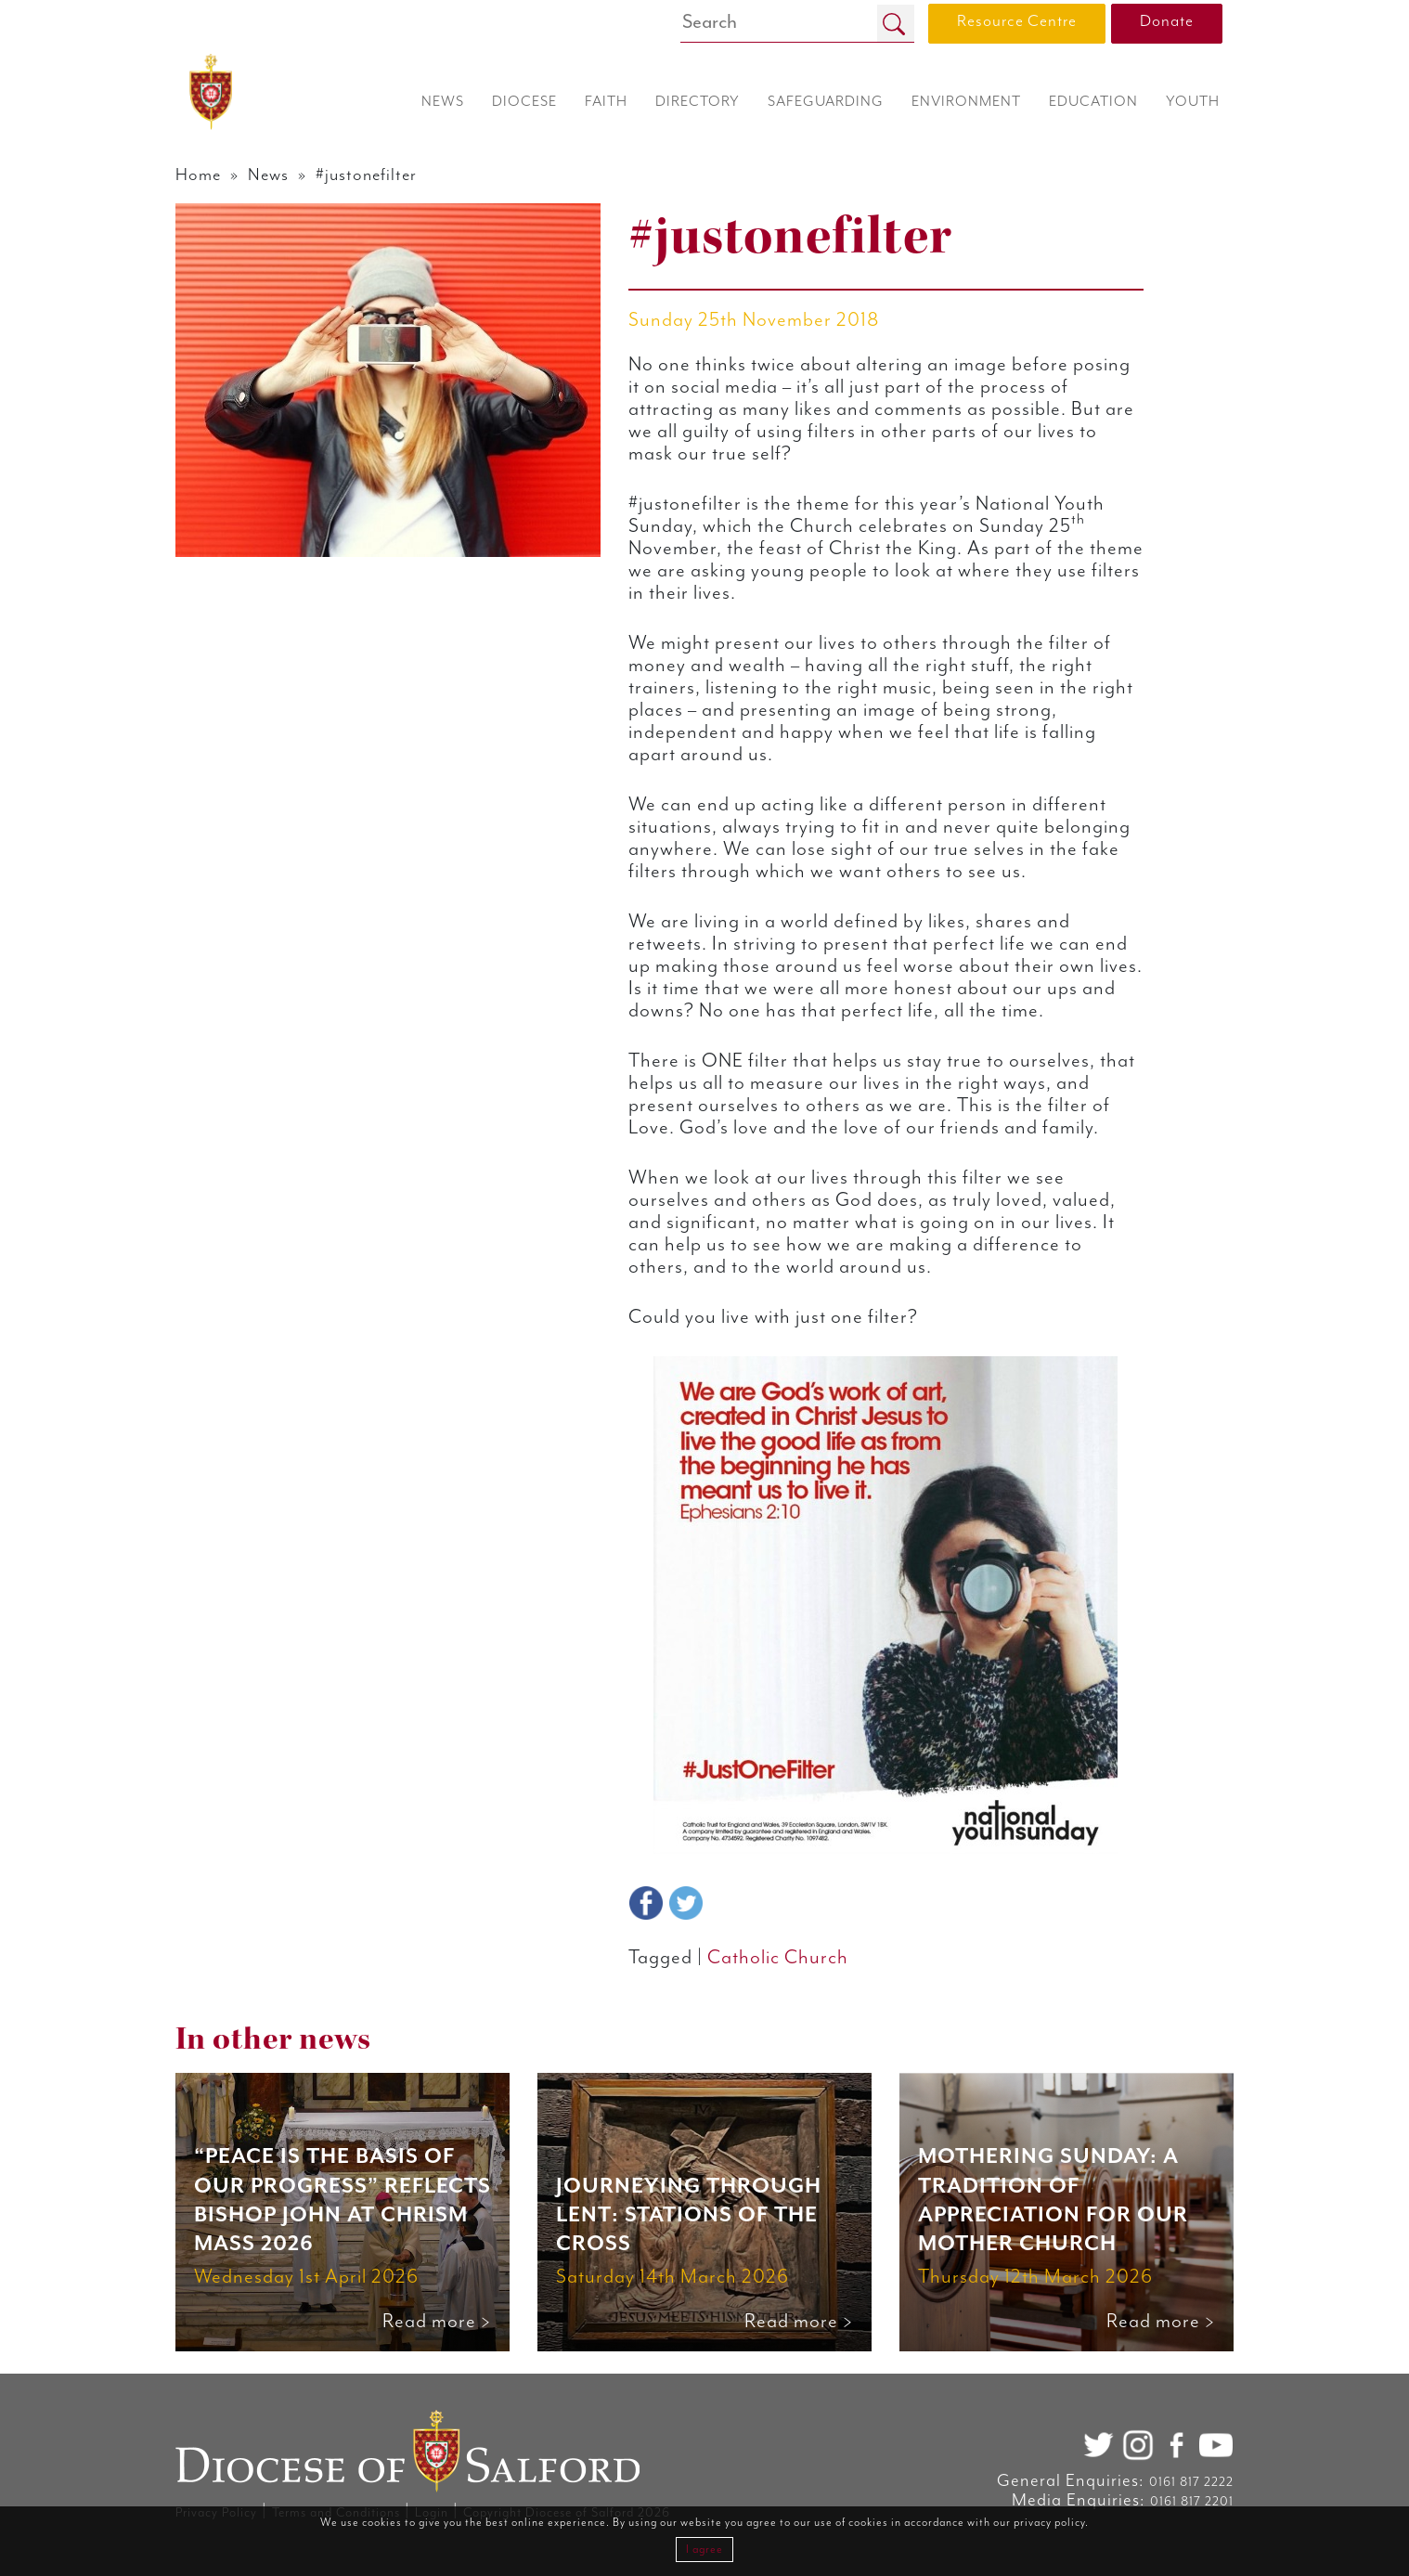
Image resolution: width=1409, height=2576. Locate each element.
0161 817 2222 (1191, 2482)
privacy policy (1049, 2523)
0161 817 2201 (1192, 2501)
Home (198, 175)
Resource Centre (1017, 21)
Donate (1167, 21)
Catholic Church (777, 1958)
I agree (704, 2550)
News (268, 175)
